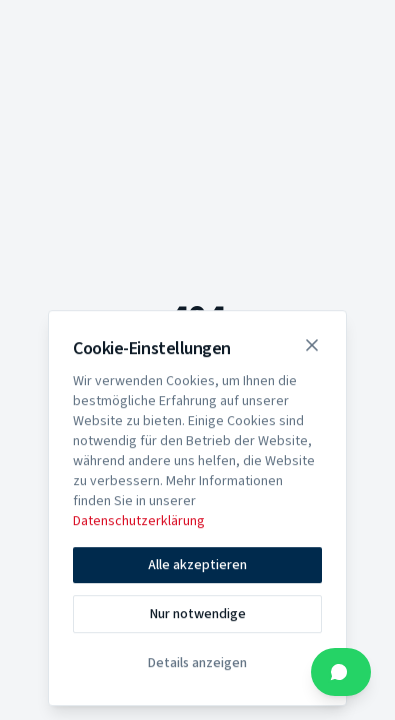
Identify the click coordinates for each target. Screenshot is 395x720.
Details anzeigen (197, 666)
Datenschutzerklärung (139, 524)
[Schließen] (312, 348)
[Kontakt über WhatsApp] (341, 672)
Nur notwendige (198, 617)
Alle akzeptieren (197, 568)
